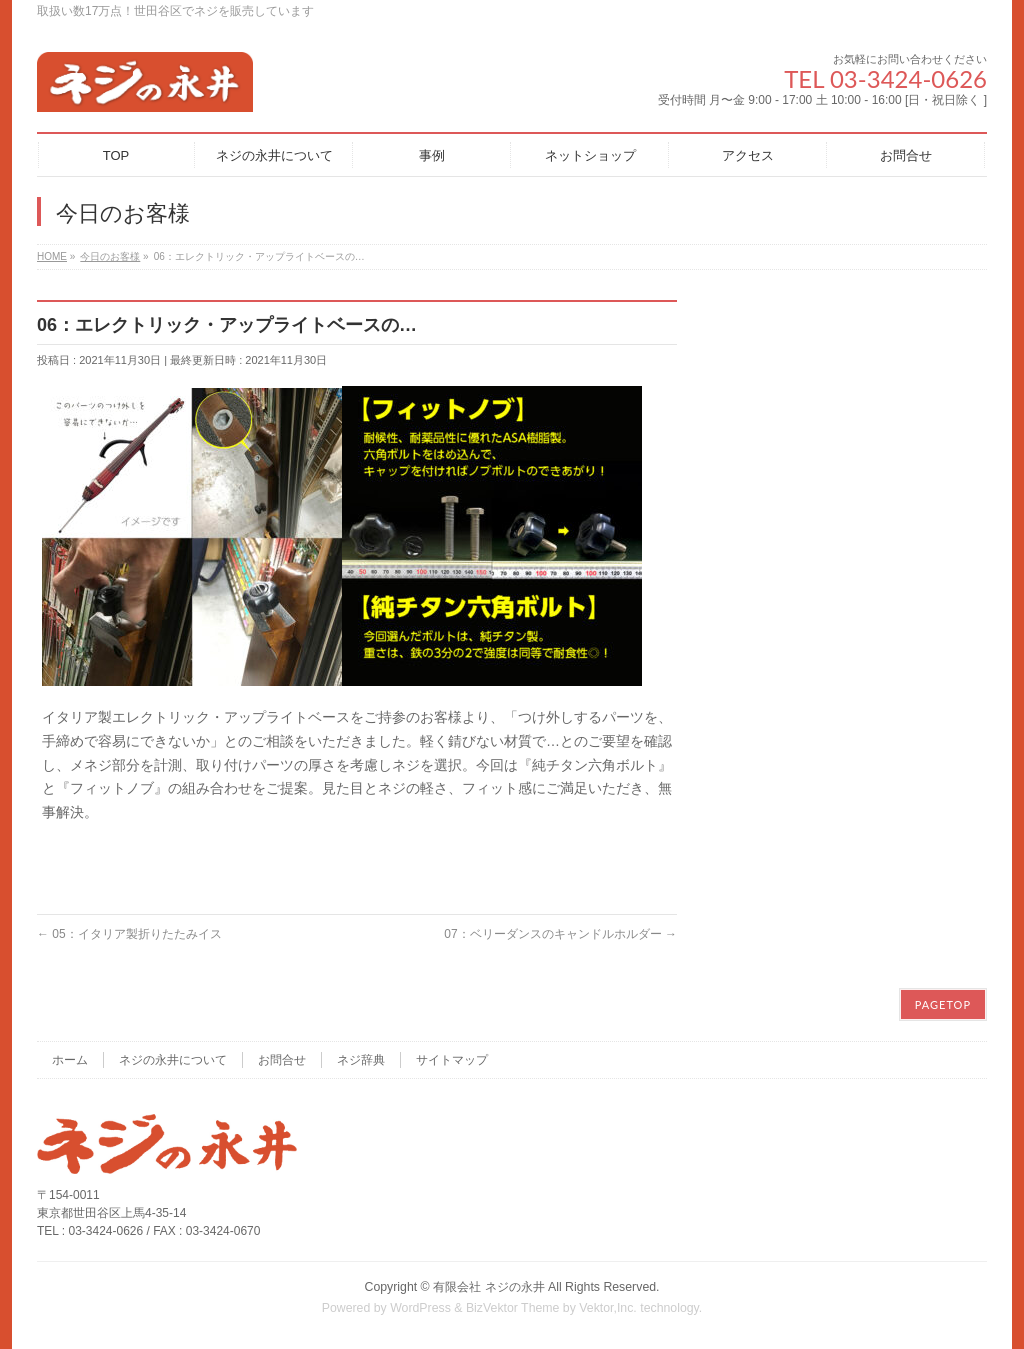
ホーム (70, 1060)
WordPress (420, 1308)
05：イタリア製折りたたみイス (129, 934)
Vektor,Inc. (608, 1308)
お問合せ (282, 1060)
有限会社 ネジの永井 (488, 1287)
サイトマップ (452, 1060)
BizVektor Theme (513, 1308)
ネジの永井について (173, 1060)
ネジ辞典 (361, 1060)
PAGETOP (943, 1004)
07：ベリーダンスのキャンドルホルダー (560, 934)
